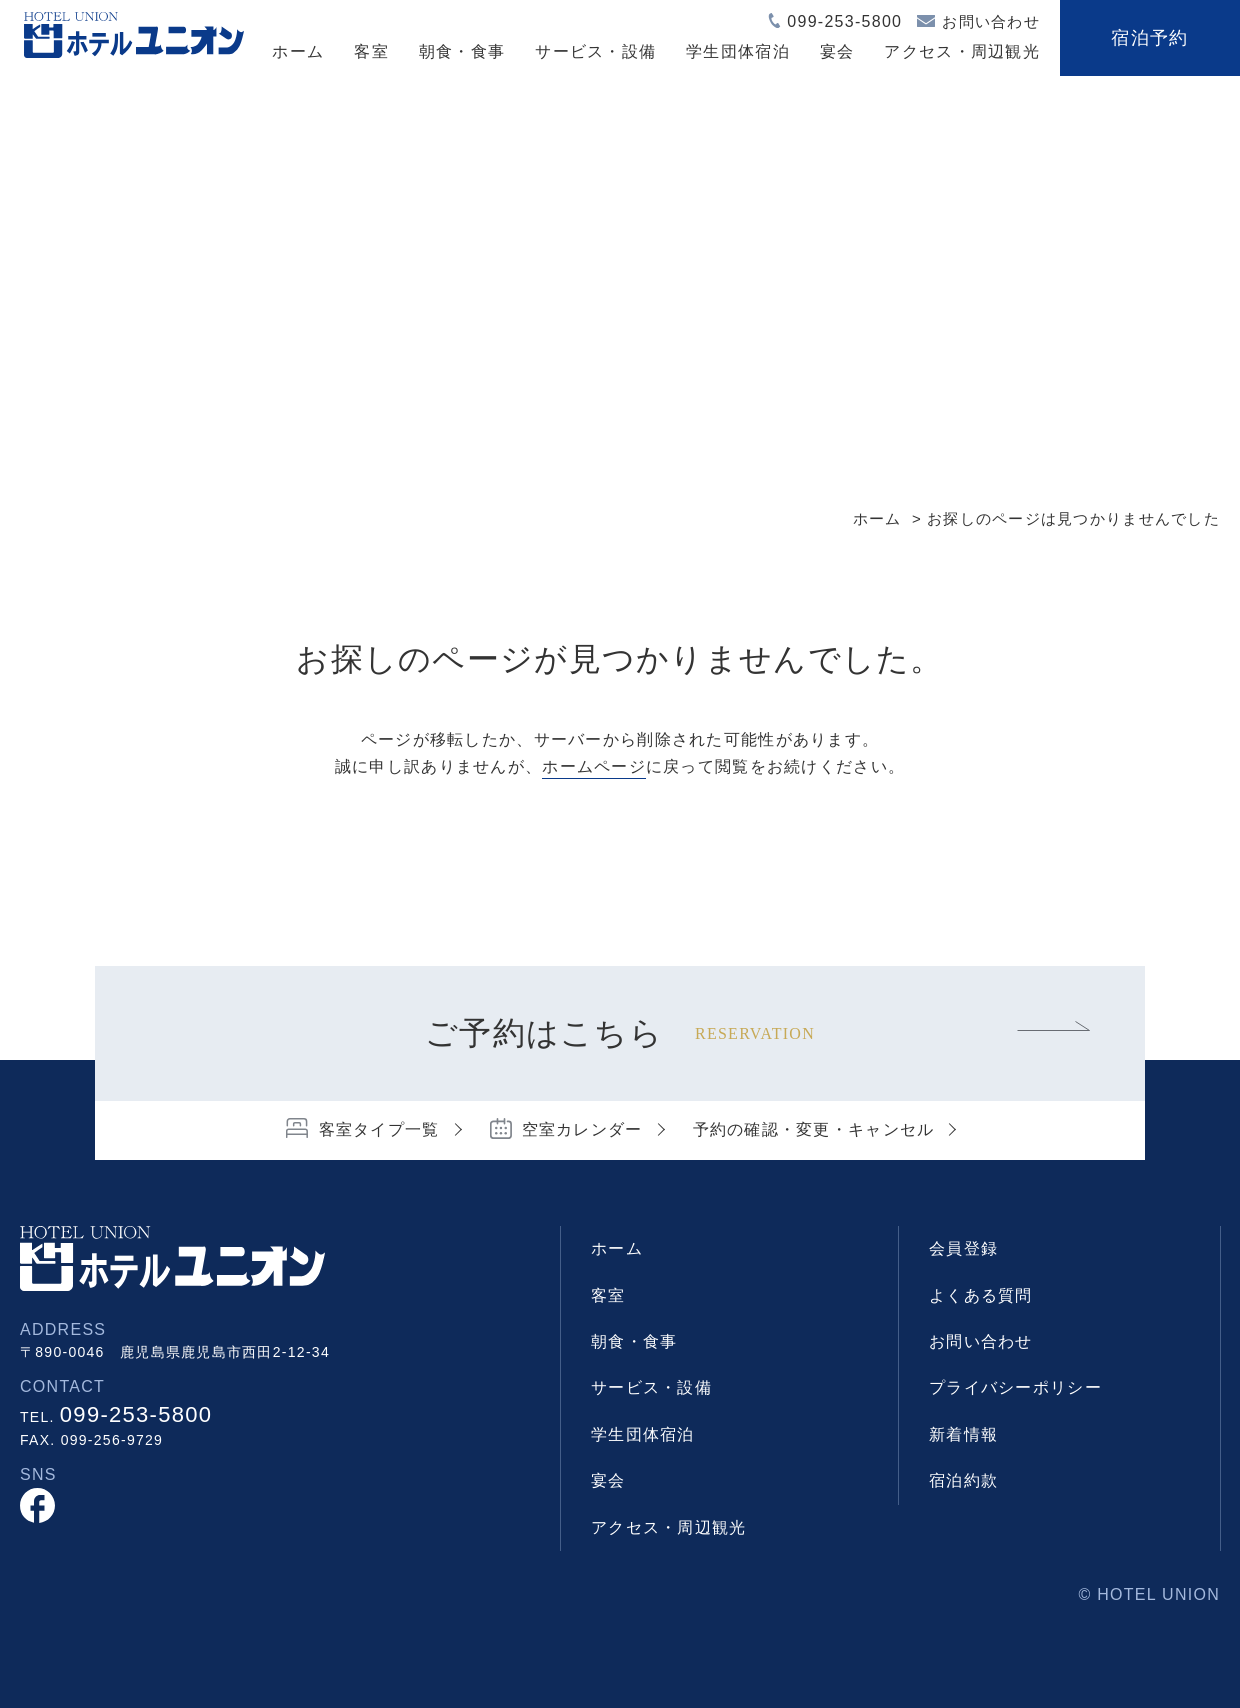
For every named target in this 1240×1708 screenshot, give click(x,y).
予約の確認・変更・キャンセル (814, 1129)
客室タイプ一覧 (379, 1129)
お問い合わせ (991, 21)
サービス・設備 (595, 51)
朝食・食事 (462, 51)
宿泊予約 (1149, 38)
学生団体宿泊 (738, 51)
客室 (371, 51)
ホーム (298, 51)
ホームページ (594, 766)
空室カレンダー (582, 1129)
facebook (37, 1505)
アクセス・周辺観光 (962, 51)
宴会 (837, 51)
